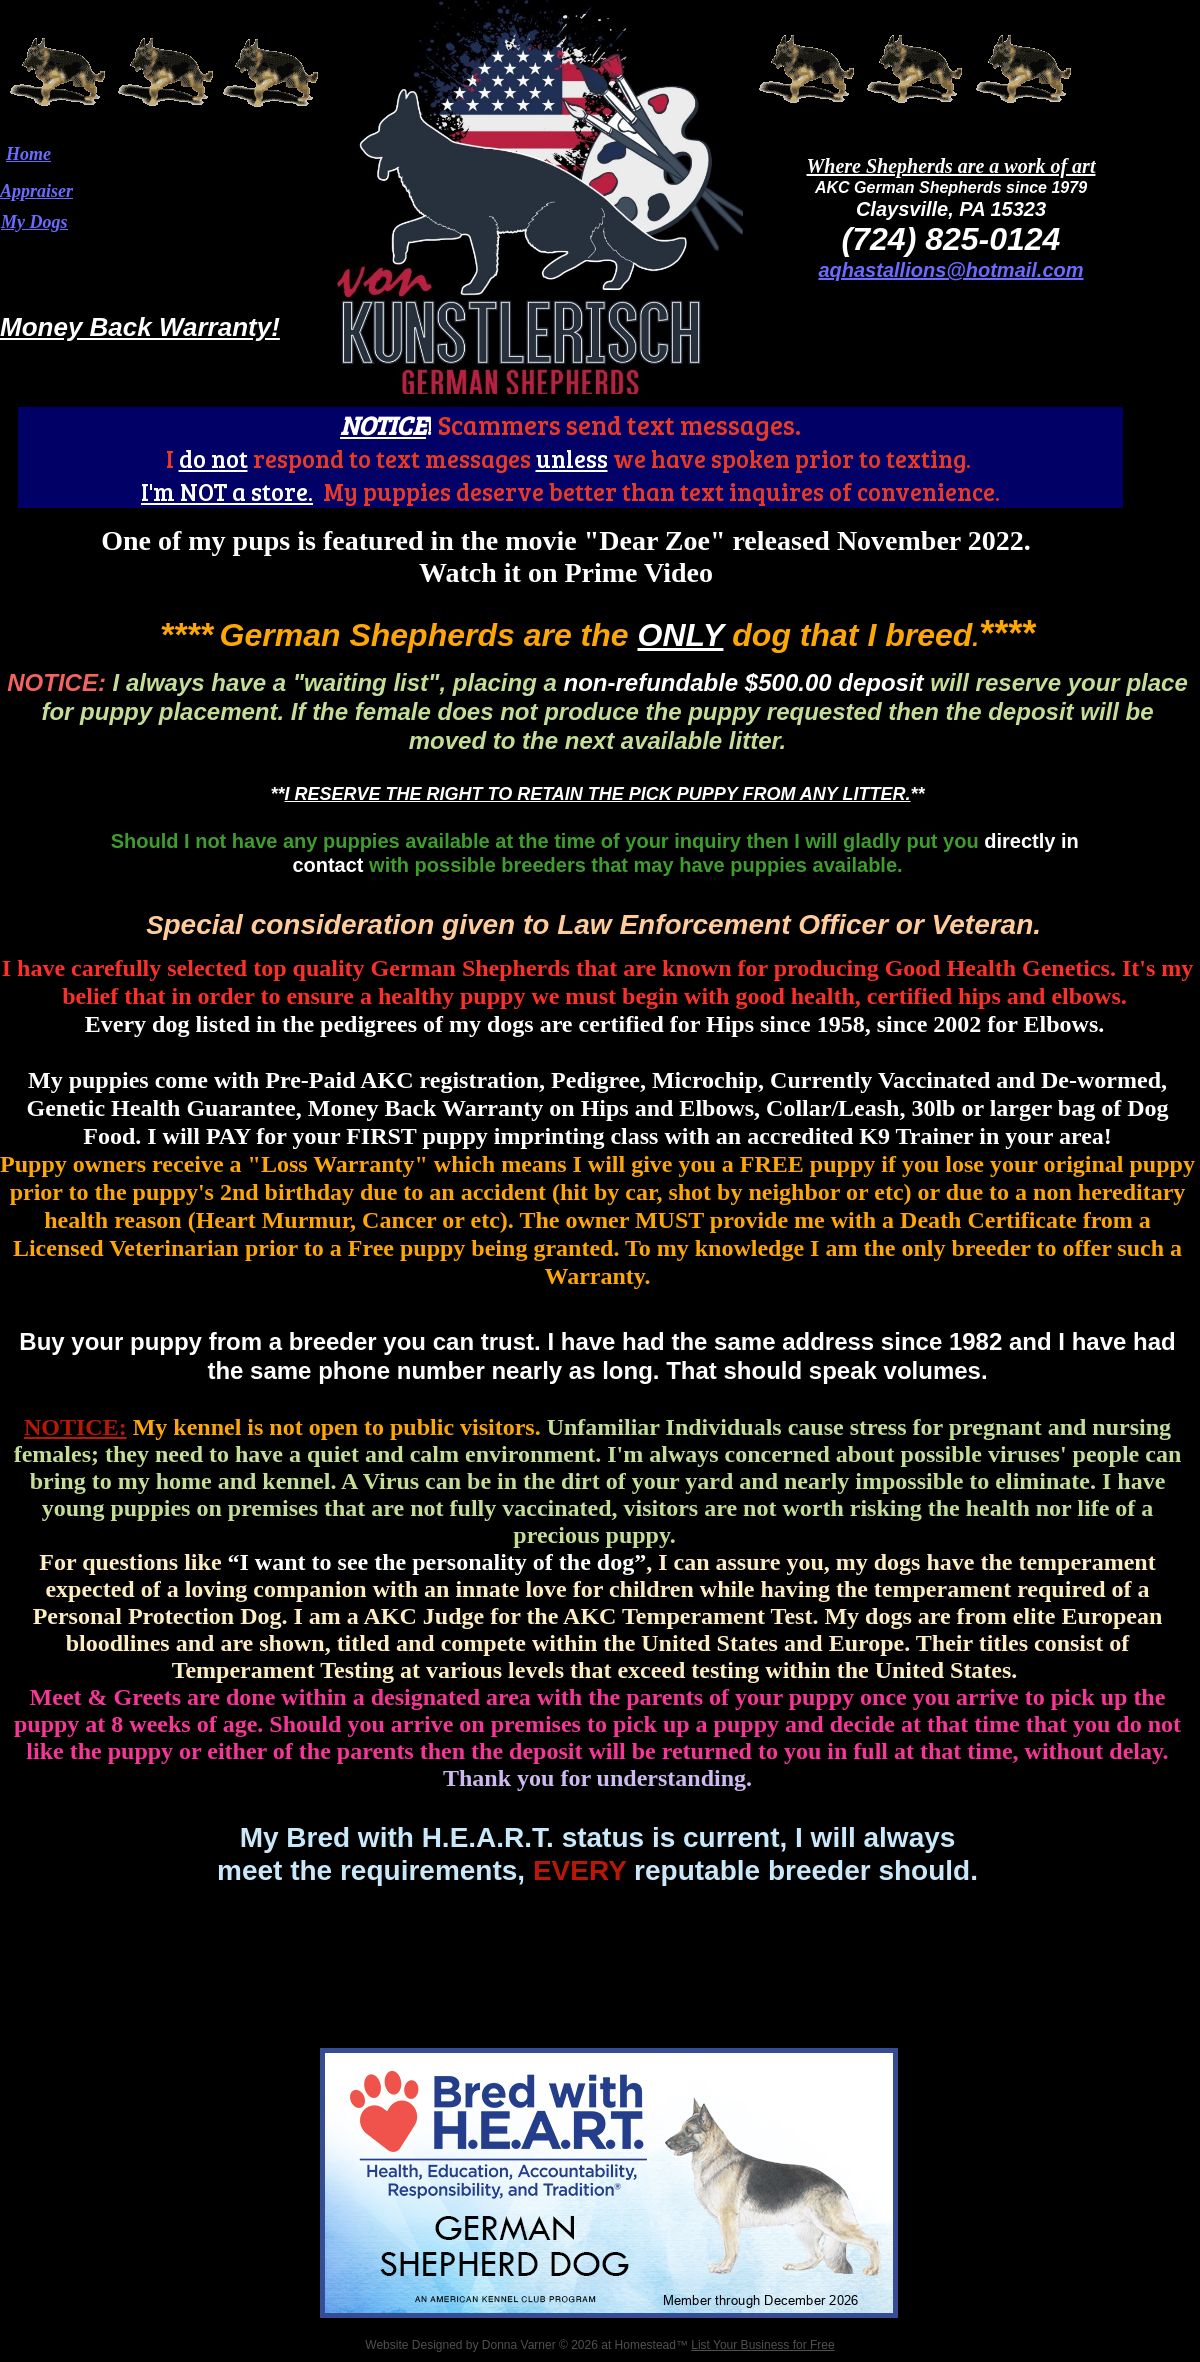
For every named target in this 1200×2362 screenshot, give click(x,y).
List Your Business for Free (762, 2345)
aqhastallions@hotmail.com (950, 270)
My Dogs (34, 222)
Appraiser (36, 191)
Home (28, 154)
